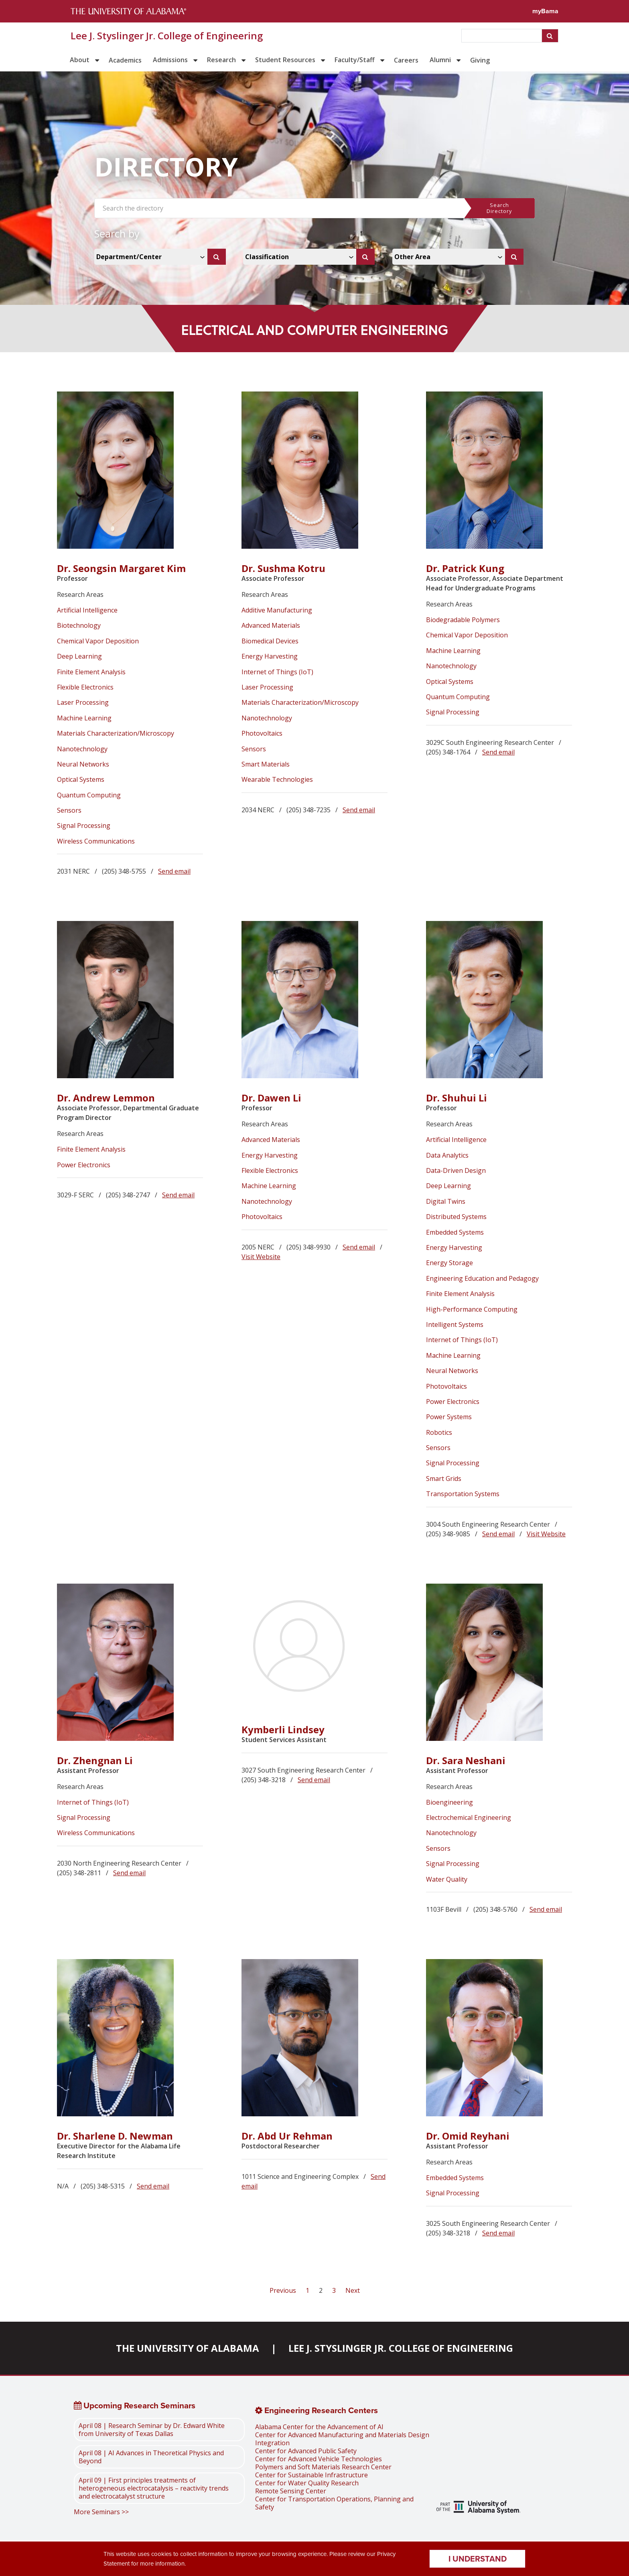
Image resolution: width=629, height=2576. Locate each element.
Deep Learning (79, 656)
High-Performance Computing (471, 1309)
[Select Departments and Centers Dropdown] (152, 257)
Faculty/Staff (355, 59)
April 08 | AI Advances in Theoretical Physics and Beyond (151, 2456)
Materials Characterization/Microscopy (115, 733)
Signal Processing (83, 825)
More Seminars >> (101, 2511)
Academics (125, 60)
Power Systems (449, 1416)
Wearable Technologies (277, 779)
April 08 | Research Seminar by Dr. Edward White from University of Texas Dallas (152, 2429)
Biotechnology (79, 625)
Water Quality (446, 1879)
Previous (284, 2290)
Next (352, 2290)
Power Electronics (83, 1164)
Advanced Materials (270, 625)
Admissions (170, 59)
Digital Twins (445, 1201)
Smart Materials (265, 764)
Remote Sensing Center (290, 2491)
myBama (545, 11)
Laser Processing (83, 702)
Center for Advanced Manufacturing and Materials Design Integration (342, 2438)
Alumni (440, 59)
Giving (480, 60)
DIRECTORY (166, 166)
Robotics (439, 1432)
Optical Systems (80, 779)
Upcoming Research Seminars (134, 2406)
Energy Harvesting (269, 656)
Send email (174, 871)
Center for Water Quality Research (307, 2483)
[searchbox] (502, 36)
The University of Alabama (187, 2348)
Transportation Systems (462, 1493)
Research (221, 59)
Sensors (69, 810)
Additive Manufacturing (276, 610)
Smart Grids (443, 1478)
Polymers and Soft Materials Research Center (323, 2466)
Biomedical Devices (269, 641)
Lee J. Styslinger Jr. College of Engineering (167, 35)
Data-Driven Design (456, 1170)
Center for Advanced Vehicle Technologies (318, 2458)
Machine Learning (84, 718)
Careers (406, 60)
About (79, 59)
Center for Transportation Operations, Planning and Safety (334, 2503)
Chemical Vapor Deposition (98, 641)
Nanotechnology (82, 748)
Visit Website (260, 1256)
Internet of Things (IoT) (277, 671)
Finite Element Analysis (91, 671)
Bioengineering (449, 1802)
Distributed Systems (456, 1216)
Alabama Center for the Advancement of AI (319, 2426)
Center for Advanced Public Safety (306, 2450)
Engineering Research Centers (316, 2410)
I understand (477, 2559)
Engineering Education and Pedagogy (482, 1278)
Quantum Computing (89, 795)
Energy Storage (449, 1262)
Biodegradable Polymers (463, 619)
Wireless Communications (96, 841)
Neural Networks (83, 764)
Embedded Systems (455, 1232)
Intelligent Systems (454, 1324)
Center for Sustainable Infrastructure (311, 2475)
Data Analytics (447, 1155)
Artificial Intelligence (87, 610)
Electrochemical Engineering (468, 1817)
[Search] (216, 257)
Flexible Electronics (85, 687)
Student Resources (285, 59)
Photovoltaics (261, 733)
